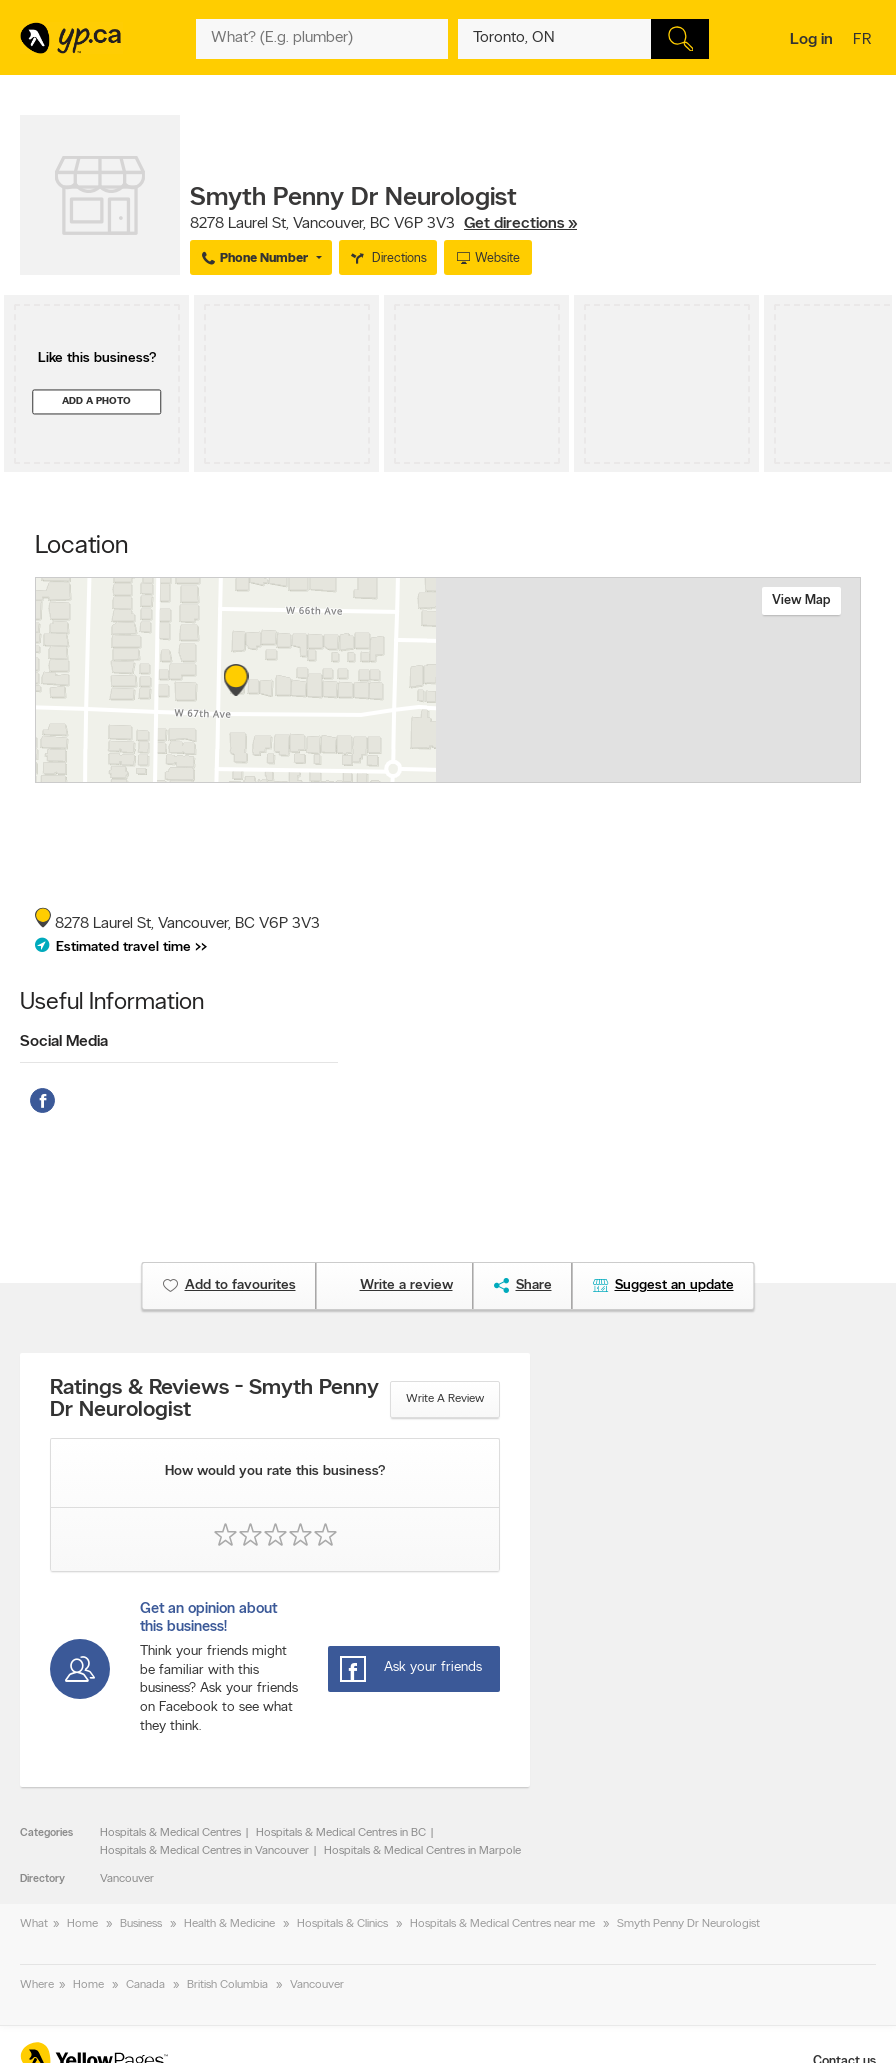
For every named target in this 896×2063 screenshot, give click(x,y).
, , (383, 224)
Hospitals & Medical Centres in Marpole (422, 1851)
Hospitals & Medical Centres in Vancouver (204, 1851)
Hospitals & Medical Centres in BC (341, 1833)
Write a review (445, 1399)
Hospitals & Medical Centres (170, 1833)
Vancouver (127, 1879)
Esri (531, 772)
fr (864, 41)
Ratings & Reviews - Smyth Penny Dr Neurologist (214, 1400)
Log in (811, 40)
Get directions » (520, 224)
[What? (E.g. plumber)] (322, 39)
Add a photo (96, 401)
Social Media (64, 1042)
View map (801, 600)
